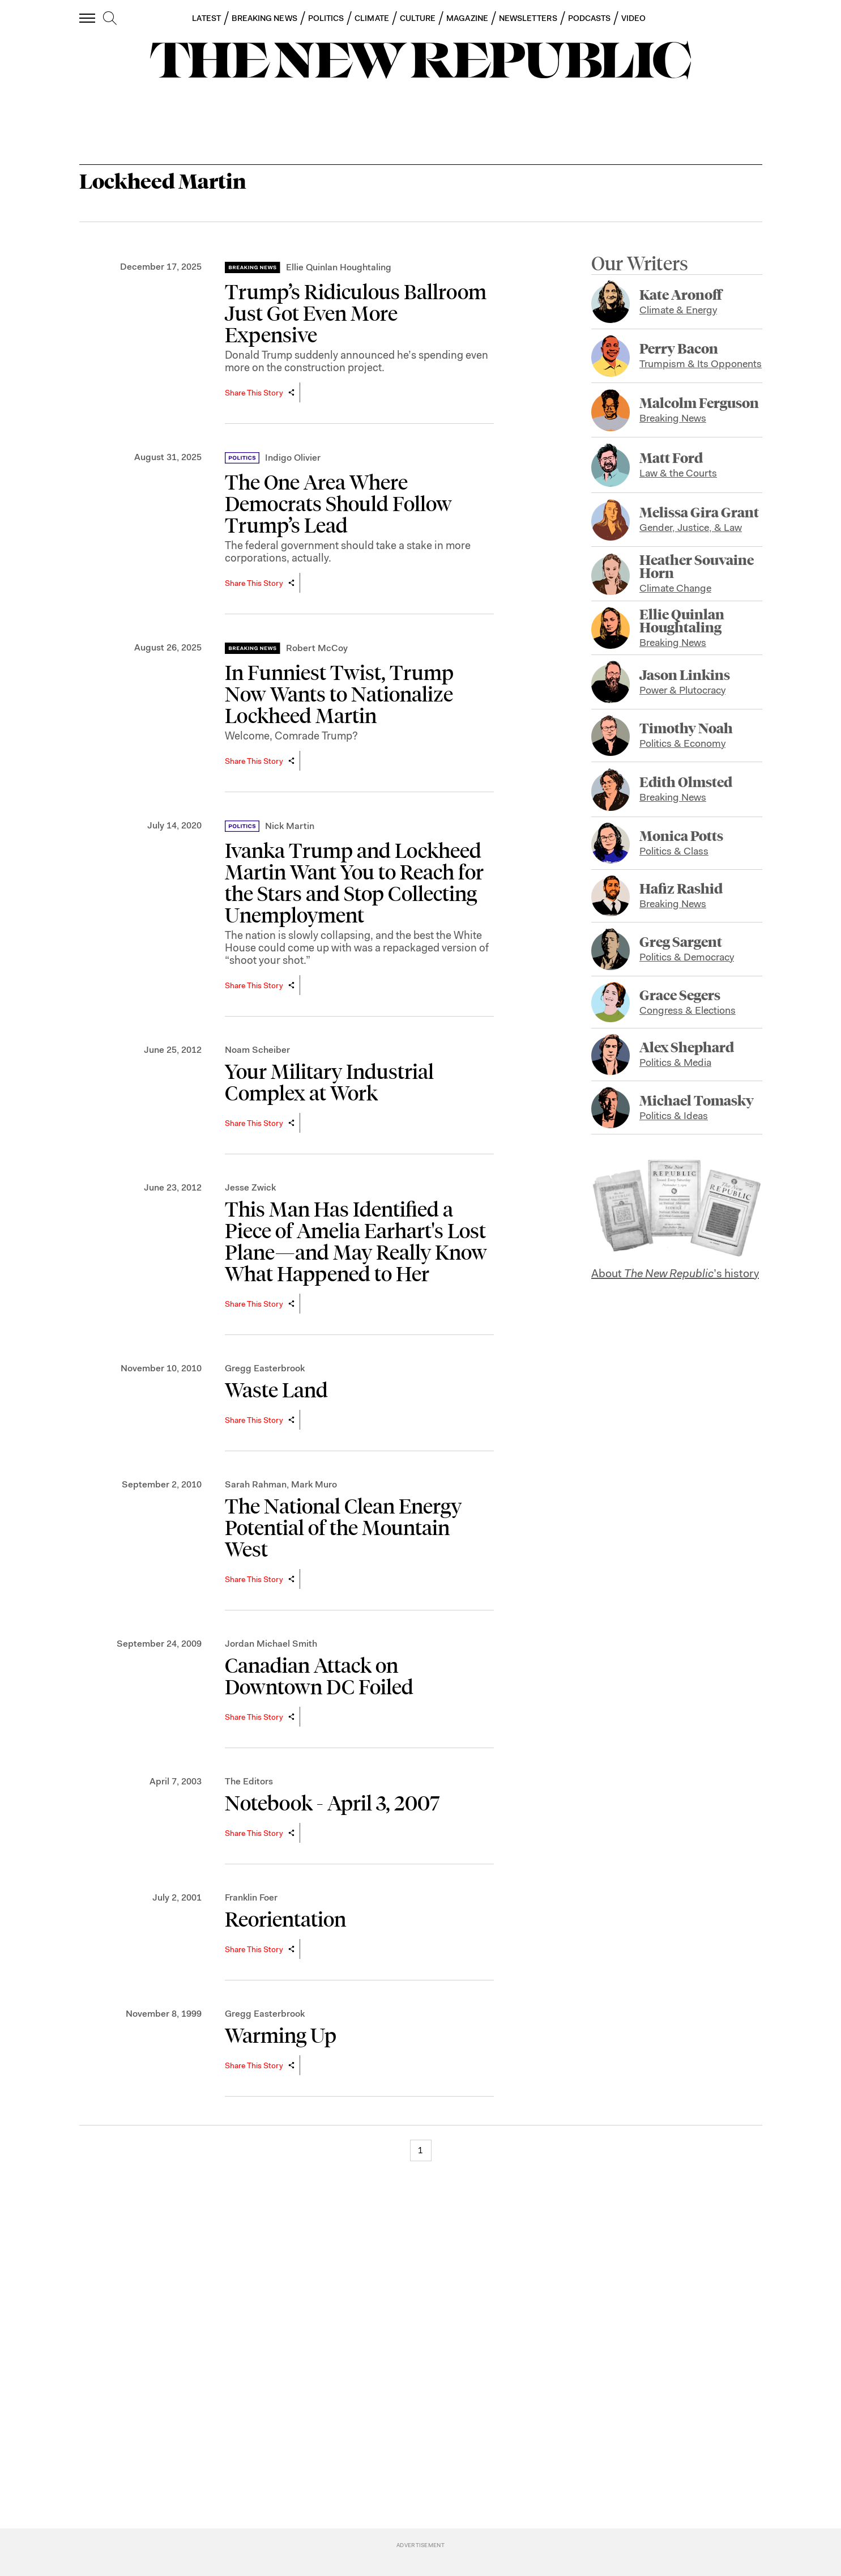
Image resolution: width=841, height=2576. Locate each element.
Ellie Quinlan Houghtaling (338, 267)
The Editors (249, 1781)
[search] (109, 18)
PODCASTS (589, 18)
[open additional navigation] (87, 17)
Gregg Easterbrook (265, 1368)
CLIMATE (372, 18)
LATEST (206, 18)
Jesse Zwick (250, 1187)
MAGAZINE (467, 18)
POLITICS (326, 18)
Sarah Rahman (256, 1484)
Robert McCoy (317, 648)
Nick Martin (289, 826)
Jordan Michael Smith (271, 1644)
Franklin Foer (251, 1897)
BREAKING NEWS (264, 18)
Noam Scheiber (257, 1050)
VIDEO (633, 18)
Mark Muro (314, 1484)
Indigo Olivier (293, 458)
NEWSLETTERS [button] (528, 18)
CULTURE (418, 18)
